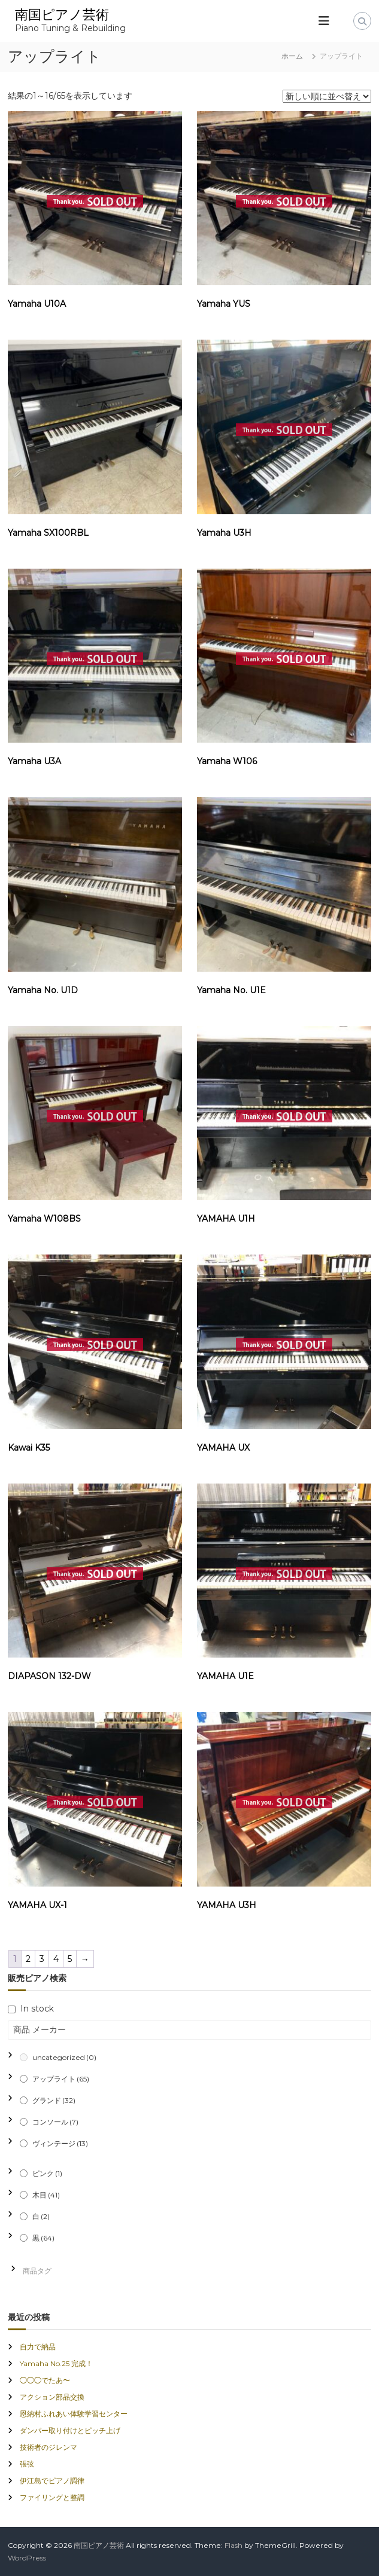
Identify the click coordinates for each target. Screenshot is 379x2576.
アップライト (60, 2078)
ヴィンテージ (60, 2143)
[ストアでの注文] (327, 96)
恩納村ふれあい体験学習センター (74, 2413)
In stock (37, 2008)
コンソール (55, 2121)
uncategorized (64, 2057)
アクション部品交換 (52, 2396)
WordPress (27, 2557)
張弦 (27, 2463)
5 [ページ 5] (70, 1959)
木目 (46, 2194)
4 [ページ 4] (56, 1959)
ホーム (292, 55)
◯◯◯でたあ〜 (45, 2380)
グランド (53, 2100)
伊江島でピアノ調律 (52, 2480)
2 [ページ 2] (28, 1959)
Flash (233, 2545)
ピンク (47, 2173)
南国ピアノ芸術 (62, 15)
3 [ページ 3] (42, 1959)
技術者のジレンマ (48, 2447)
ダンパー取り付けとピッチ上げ (70, 2430)
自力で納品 (38, 2346)
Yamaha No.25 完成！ (56, 2363)
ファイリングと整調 (52, 2497)
